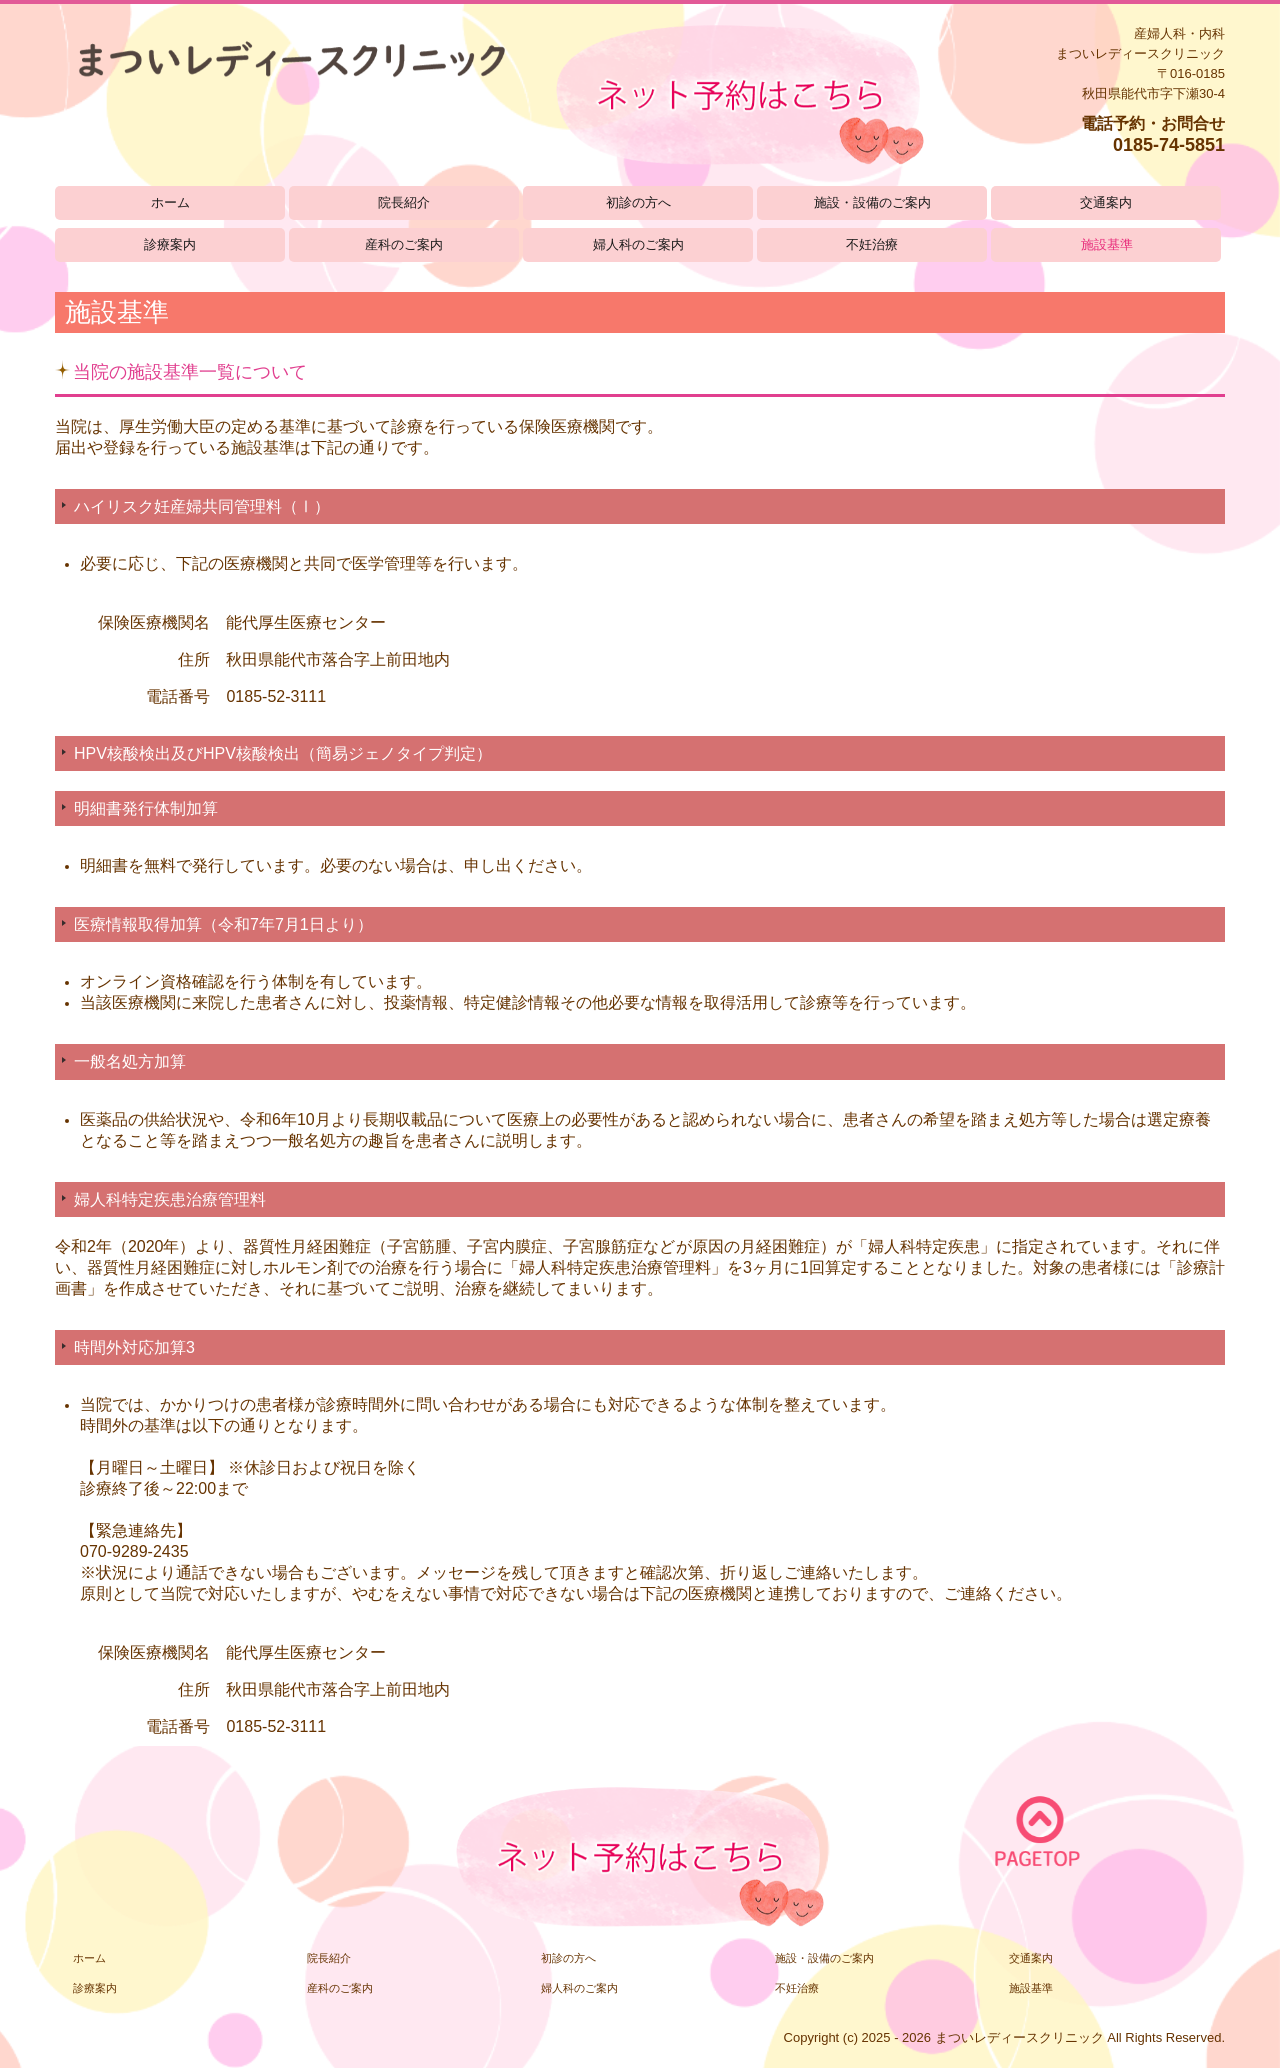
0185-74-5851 (1169, 145)
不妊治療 (872, 244)
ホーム (170, 202)
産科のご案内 (404, 244)
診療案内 (170, 244)
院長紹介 (404, 202)
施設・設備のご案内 (872, 202)
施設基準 (1107, 244)
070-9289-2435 (134, 1551)
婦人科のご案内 (638, 244)
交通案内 (1106, 202)
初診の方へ (638, 202)
